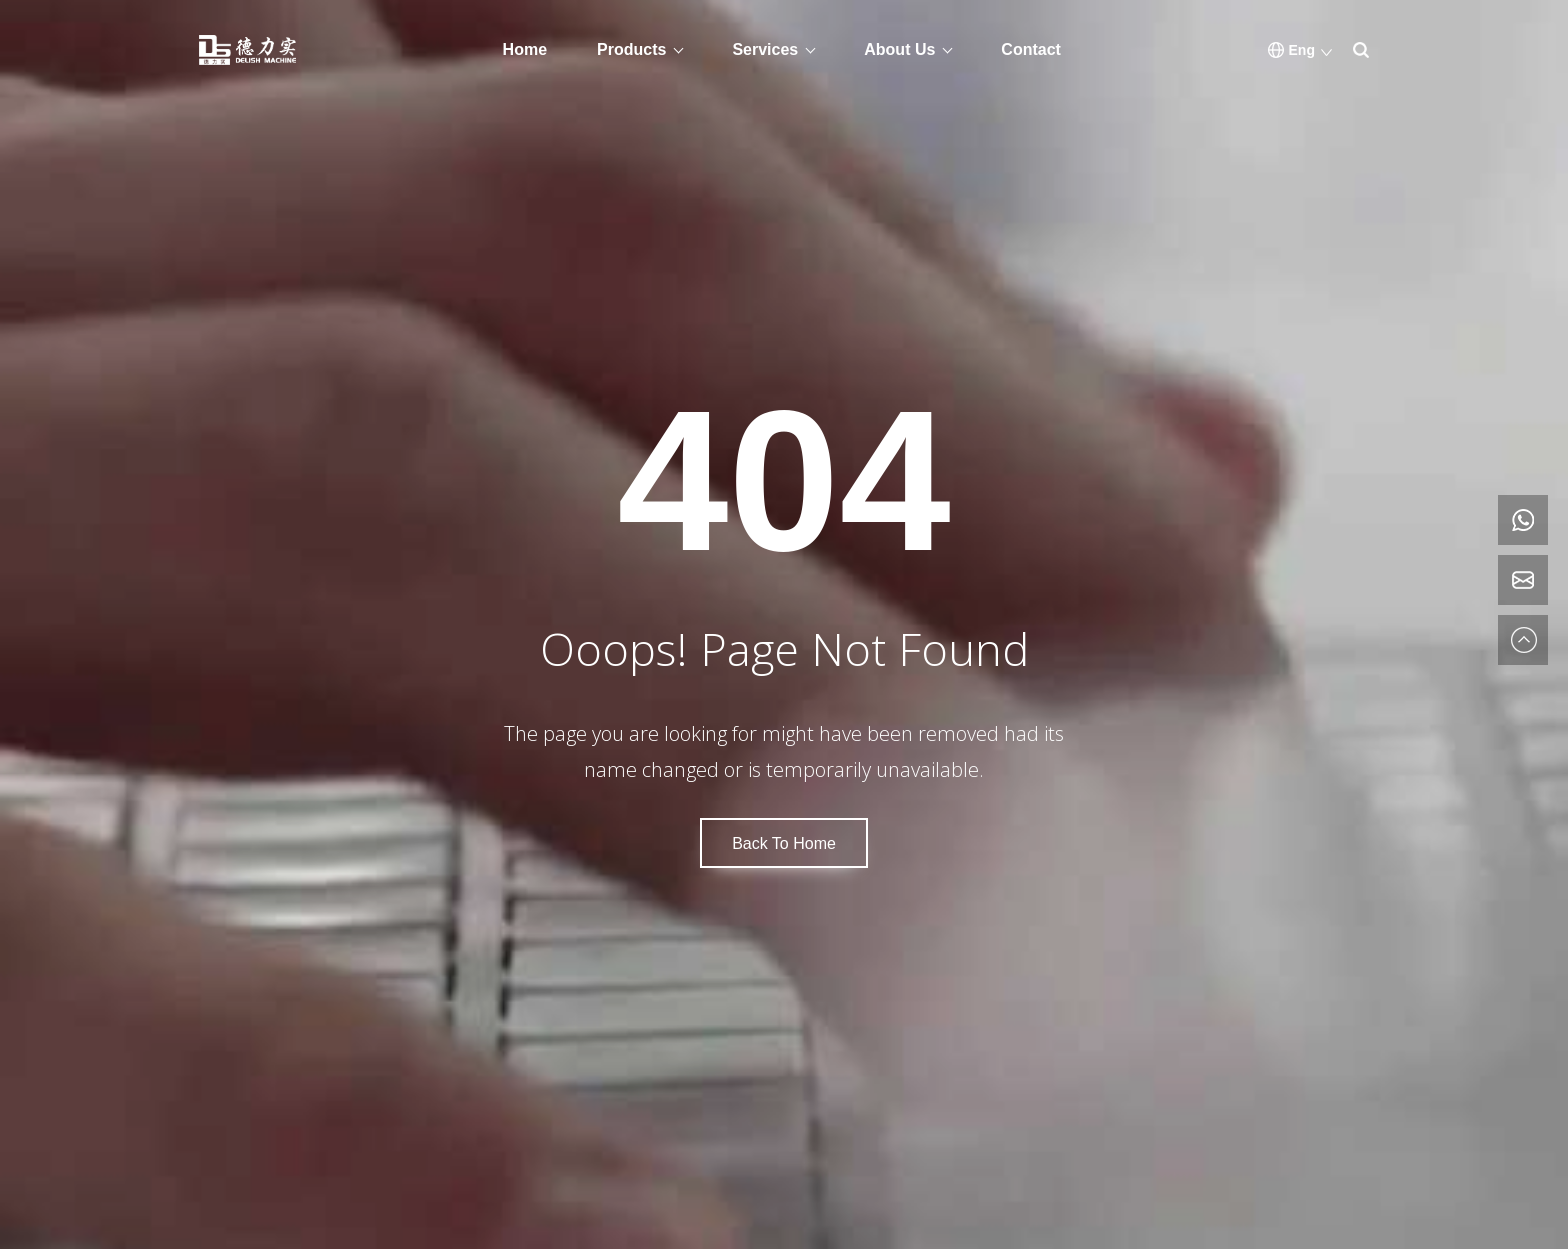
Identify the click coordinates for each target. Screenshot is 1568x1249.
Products (631, 49)
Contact (1031, 49)
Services (765, 49)
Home (525, 49)
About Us (899, 49)
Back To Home (784, 843)
